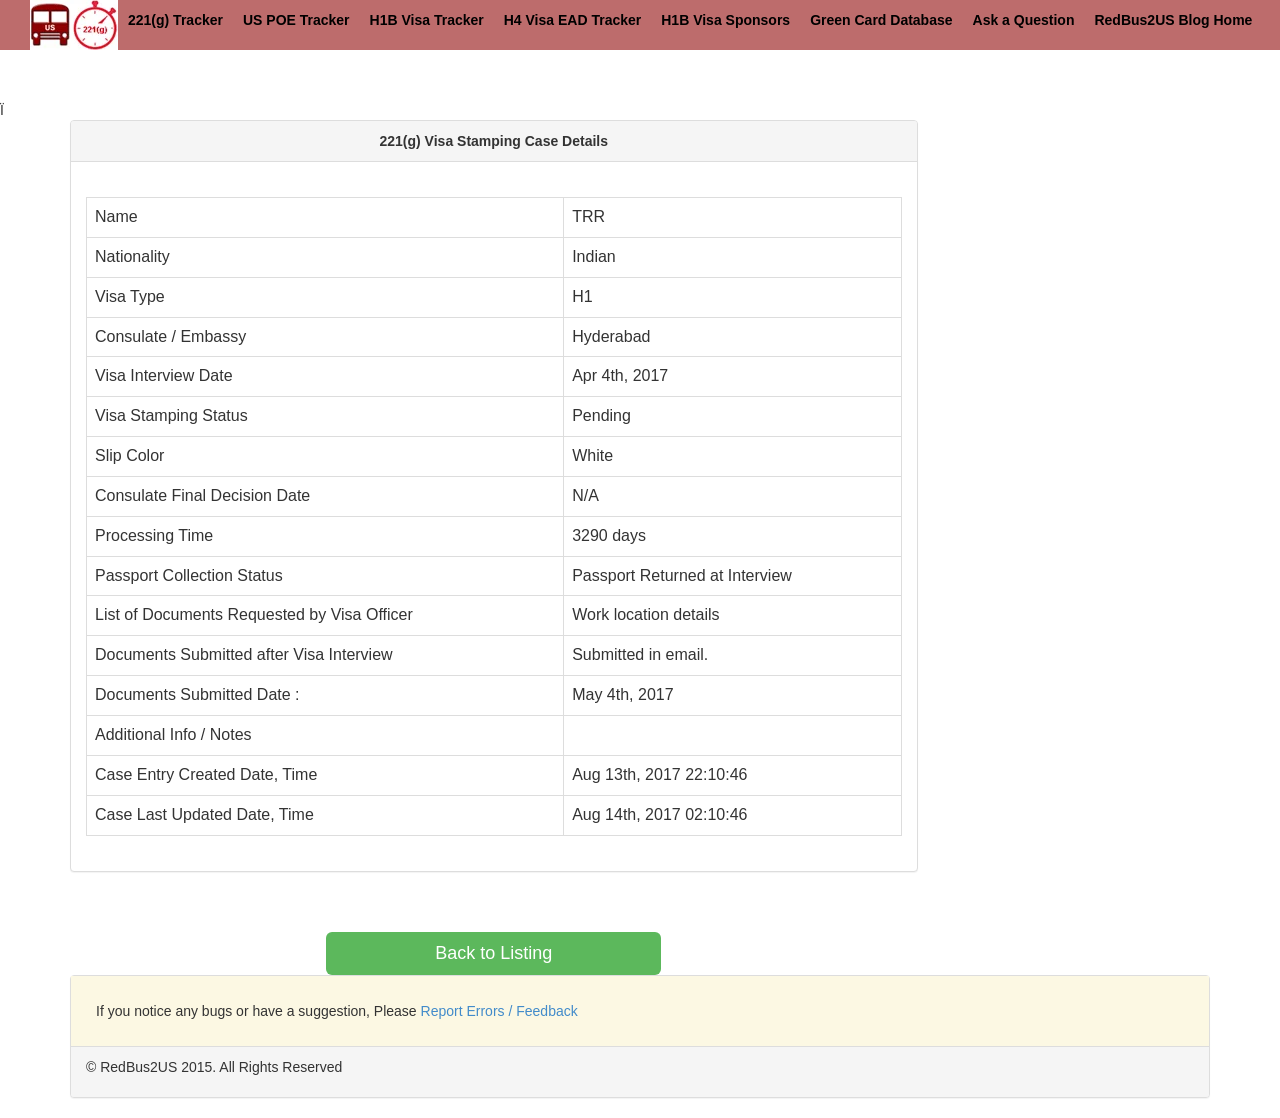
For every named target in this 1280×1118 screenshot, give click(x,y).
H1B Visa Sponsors (725, 20)
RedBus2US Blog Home (1173, 20)
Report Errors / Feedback (499, 1011)
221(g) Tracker (175, 20)
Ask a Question (1024, 20)
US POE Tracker (296, 20)
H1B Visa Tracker (427, 20)
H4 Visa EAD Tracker (573, 20)
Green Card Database (881, 20)
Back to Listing (493, 953)
